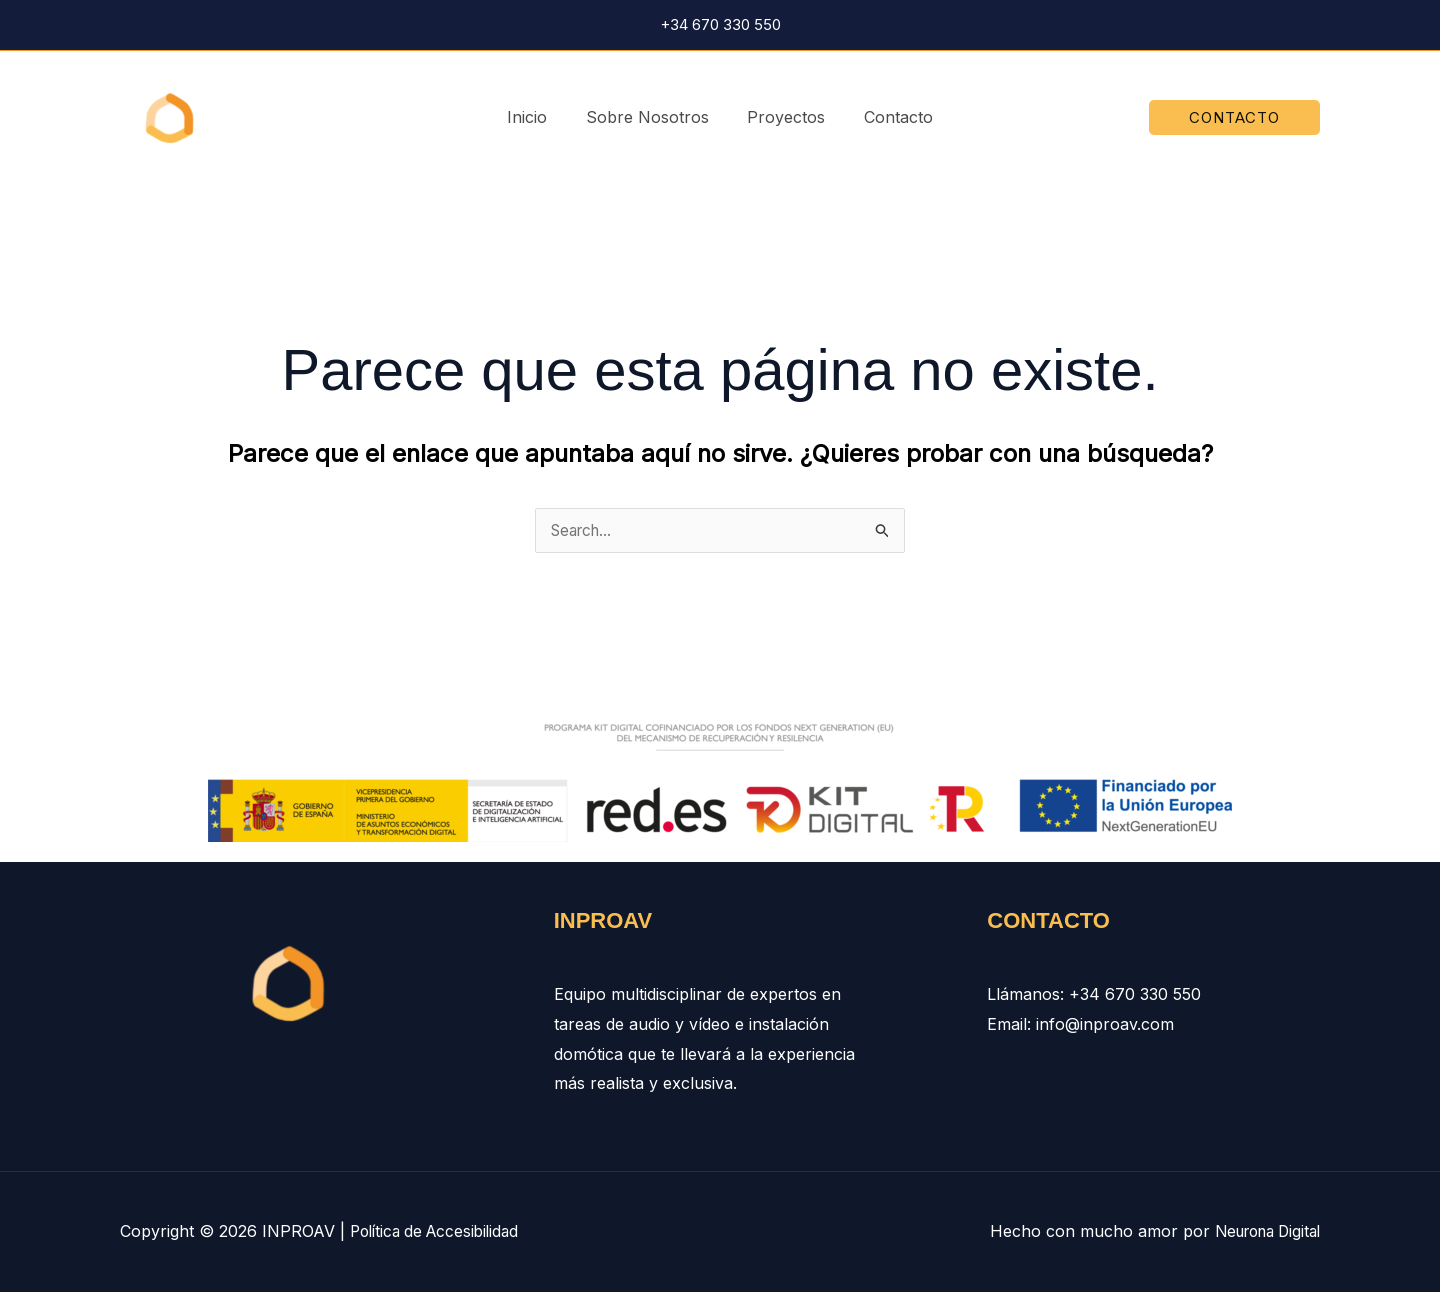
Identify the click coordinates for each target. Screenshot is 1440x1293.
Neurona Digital (1261, 1232)
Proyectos (783, 117)
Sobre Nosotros (650, 117)
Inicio (537, 117)
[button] (1234, 117)
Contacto (888, 117)
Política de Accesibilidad (440, 1232)
